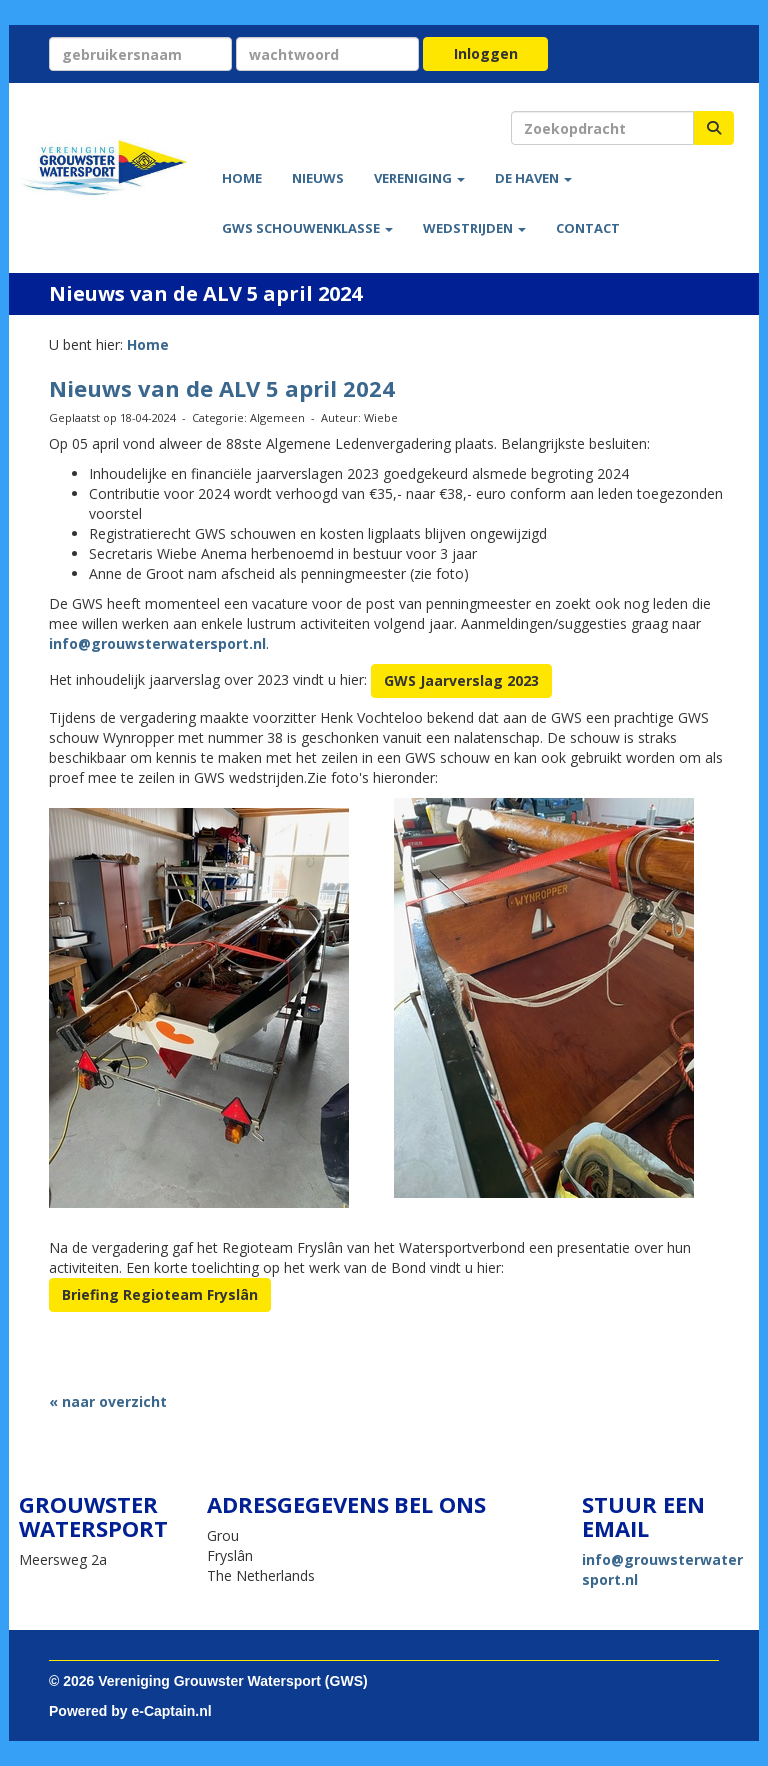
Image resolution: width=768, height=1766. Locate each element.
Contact (588, 228)
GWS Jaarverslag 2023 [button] (461, 680)
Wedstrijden (474, 228)
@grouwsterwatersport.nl (157, 643)
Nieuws (318, 178)
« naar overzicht (108, 1401)
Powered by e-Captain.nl (130, 1711)
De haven (533, 178)
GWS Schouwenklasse (307, 228)
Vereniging (419, 178)
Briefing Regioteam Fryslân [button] (160, 1294)
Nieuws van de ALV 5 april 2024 (222, 388)
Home (242, 178)
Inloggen (486, 53)
